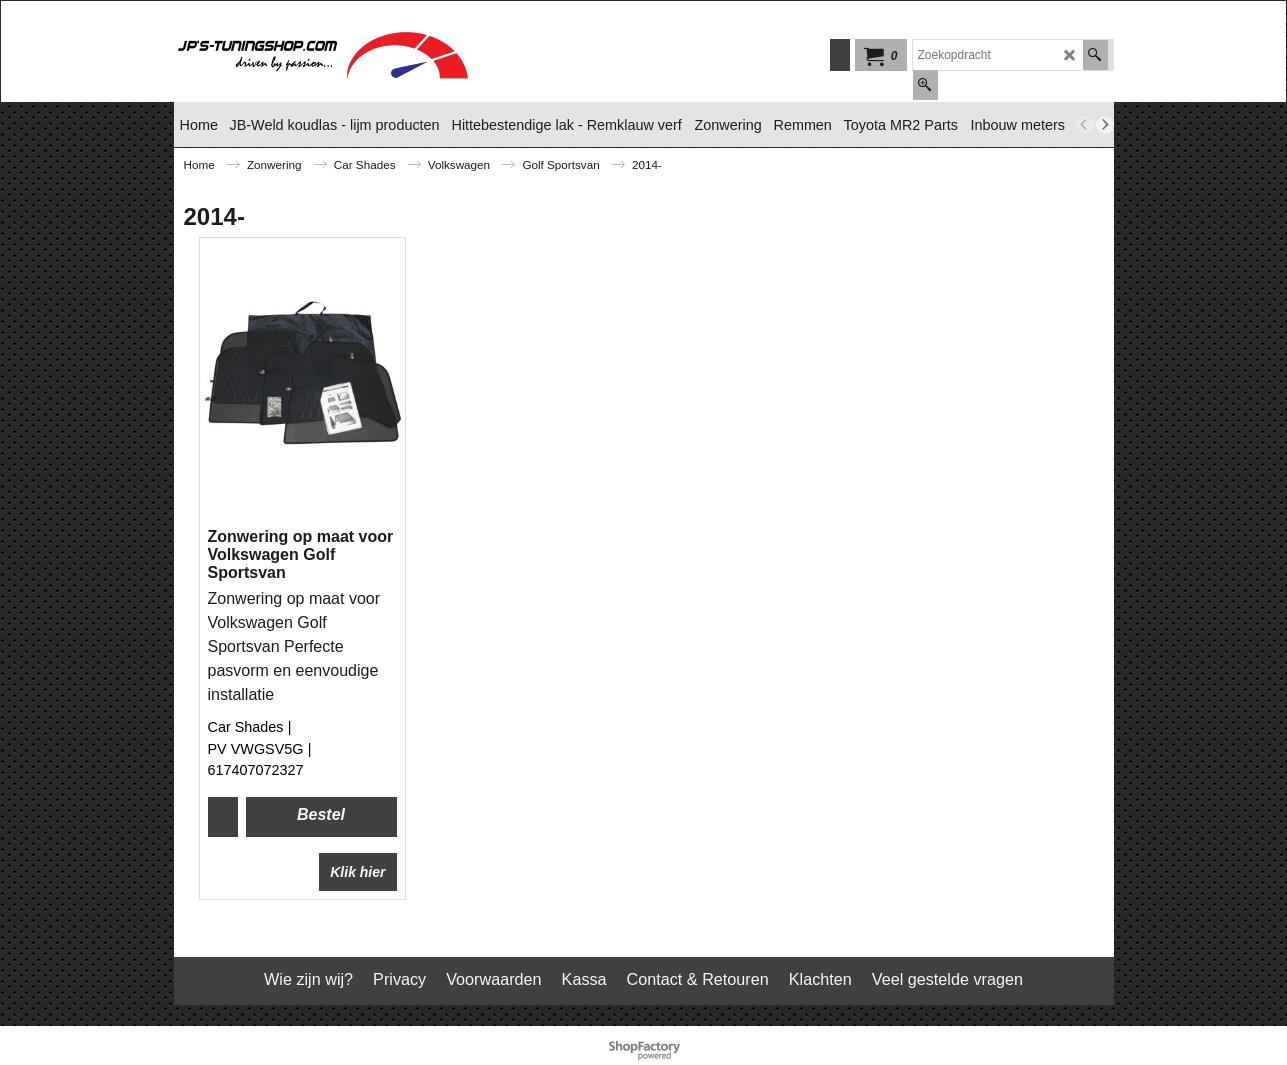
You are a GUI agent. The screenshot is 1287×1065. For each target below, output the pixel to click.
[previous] (1085, 125)
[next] (1105, 125)
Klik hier (357, 872)
